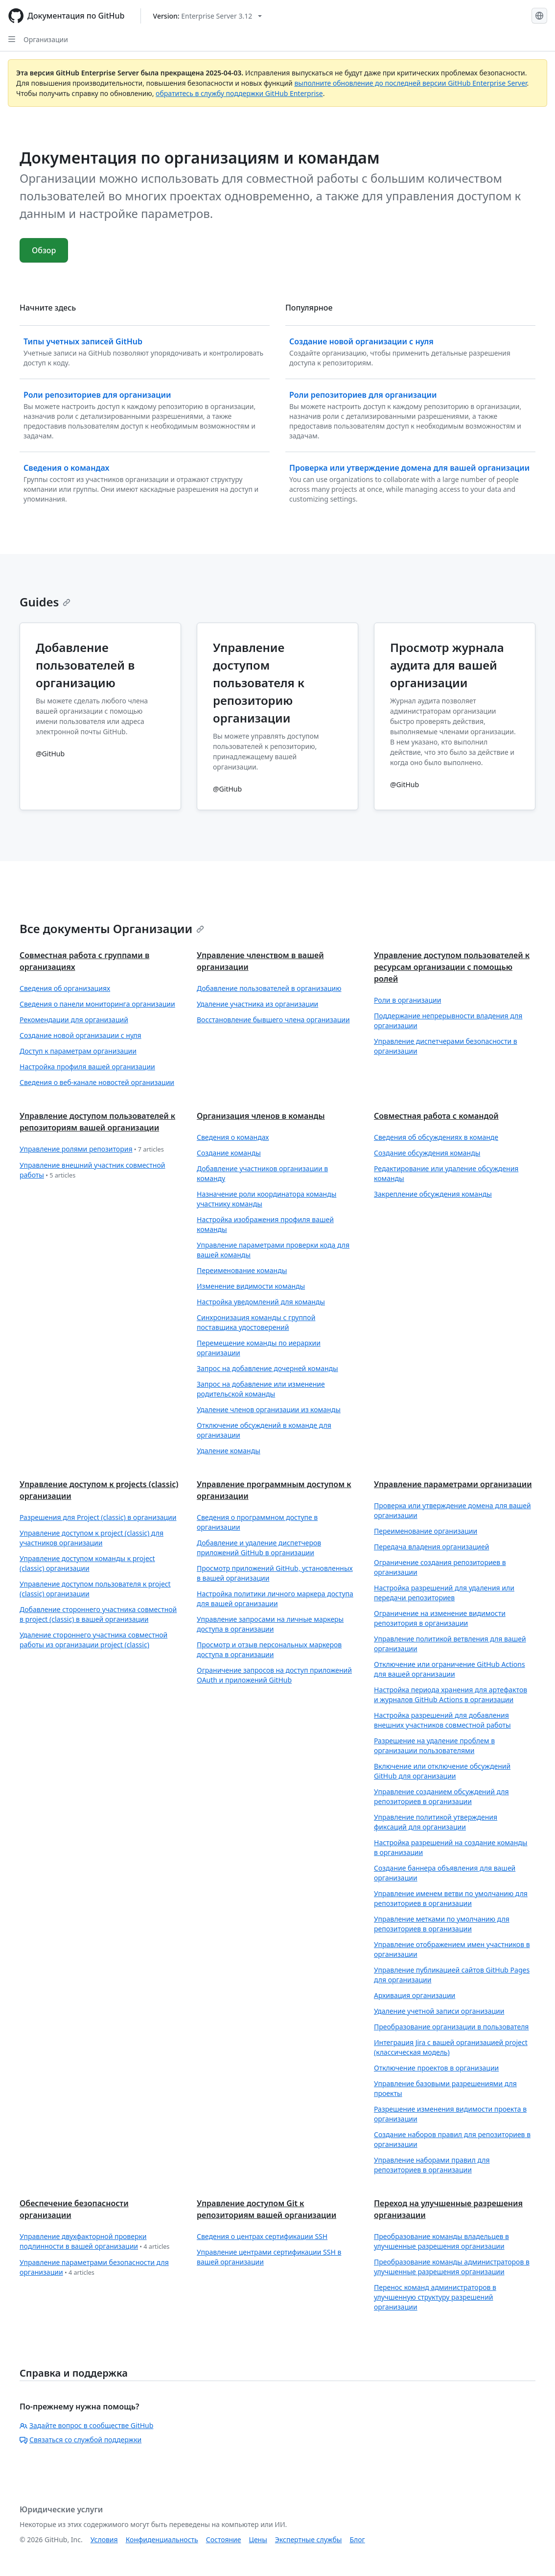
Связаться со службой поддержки (80, 2439)
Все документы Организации (112, 928)
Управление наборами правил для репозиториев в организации (432, 2164)
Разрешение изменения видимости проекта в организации (450, 2113)
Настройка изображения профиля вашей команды (265, 1224)
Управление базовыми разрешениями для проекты (445, 2088)
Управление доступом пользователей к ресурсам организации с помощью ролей (452, 967)
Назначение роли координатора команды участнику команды (266, 1198)
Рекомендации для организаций (74, 1019)
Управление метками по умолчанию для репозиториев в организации (441, 1923)
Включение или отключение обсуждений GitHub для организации (442, 1771)
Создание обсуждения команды (427, 1152)
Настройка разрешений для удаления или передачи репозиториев (444, 1592)
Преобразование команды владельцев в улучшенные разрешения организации (441, 2241)
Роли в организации (407, 1000)
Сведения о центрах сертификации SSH (262, 2236)
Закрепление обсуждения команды (433, 1194)
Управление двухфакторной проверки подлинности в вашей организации (94, 2242)
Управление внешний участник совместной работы (92, 1170)
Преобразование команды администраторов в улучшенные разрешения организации (452, 2266)
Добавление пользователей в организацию (269, 988)
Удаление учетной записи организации (439, 2011)
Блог (357, 2539)
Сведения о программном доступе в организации (257, 1522)
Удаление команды (228, 1450)
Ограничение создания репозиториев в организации (440, 1567)
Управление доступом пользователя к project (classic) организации (95, 1588)
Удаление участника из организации (257, 1004)
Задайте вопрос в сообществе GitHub (86, 2425)
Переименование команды (242, 1270)
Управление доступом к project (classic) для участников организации (91, 1537)
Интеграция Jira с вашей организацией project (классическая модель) (451, 2047)
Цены (258, 2539)
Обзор (44, 250)
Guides (45, 602)
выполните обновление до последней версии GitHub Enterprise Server (410, 83)
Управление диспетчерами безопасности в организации (445, 1046)
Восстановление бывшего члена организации (273, 1019)
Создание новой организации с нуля (80, 1035)
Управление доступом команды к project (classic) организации (87, 1563)
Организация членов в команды (261, 1115)
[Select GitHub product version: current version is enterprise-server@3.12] (208, 16)
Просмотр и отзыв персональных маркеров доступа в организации (269, 1649)
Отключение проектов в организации (436, 2067)
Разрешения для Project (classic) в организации (98, 1517)
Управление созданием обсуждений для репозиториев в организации (441, 1796)
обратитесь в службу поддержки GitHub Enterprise (239, 93)
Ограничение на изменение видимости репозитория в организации (440, 1618)
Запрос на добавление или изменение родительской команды (261, 1388)
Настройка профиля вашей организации (87, 1066)
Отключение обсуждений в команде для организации (264, 1430)
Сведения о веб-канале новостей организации (97, 1082)
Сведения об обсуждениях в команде (436, 1137)
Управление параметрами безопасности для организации (94, 2268)
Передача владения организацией (431, 1546)
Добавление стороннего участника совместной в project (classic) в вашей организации (98, 1614)
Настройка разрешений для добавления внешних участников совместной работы (442, 1720)
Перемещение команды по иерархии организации (259, 1347)
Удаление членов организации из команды (269, 1409)
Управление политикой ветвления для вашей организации (450, 1643)
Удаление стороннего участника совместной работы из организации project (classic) (93, 1639)
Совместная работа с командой (436, 1115)
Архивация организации (414, 1995)
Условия (104, 2539)
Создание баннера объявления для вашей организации (444, 1872)
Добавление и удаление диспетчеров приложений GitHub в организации (259, 1547)
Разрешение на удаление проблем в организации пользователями (434, 1745)
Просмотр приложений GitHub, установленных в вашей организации (275, 1573)
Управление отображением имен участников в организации (452, 1949)
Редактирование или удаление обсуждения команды (446, 1173)
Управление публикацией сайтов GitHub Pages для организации (452, 1974)
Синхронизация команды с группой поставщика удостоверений (256, 1322)
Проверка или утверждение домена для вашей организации (452, 1510)
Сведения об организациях (65, 988)
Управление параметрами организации (453, 1484)
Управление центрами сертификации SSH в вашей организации (269, 2256)
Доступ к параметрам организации (78, 1051)
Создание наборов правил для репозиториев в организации (452, 2139)
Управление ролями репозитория (92, 1149)
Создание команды (229, 1152)
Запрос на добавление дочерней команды (267, 1368)
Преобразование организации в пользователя (451, 2026)
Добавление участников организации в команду (262, 1173)
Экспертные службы (308, 2539)
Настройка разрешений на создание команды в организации (451, 1847)
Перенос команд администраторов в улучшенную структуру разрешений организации (435, 2297)
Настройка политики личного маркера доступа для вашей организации (275, 1598)
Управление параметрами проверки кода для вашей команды (273, 1249)
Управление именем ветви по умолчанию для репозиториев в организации (451, 1898)
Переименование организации (425, 1531)
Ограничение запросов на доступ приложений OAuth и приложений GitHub (274, 1675)
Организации (45, 39)
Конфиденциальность (162, 2539)
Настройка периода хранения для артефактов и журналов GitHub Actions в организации (450, 1694)
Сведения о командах (233, 1137)
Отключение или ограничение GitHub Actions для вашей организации (449, 1669)
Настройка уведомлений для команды (261, 1301)
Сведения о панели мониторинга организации (97, 1004)
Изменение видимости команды (251, 1286)
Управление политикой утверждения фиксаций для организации (435, 1821)
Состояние (223, 2539)
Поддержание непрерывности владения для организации (448, 1020)
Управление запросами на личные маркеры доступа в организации (270, 1624)
